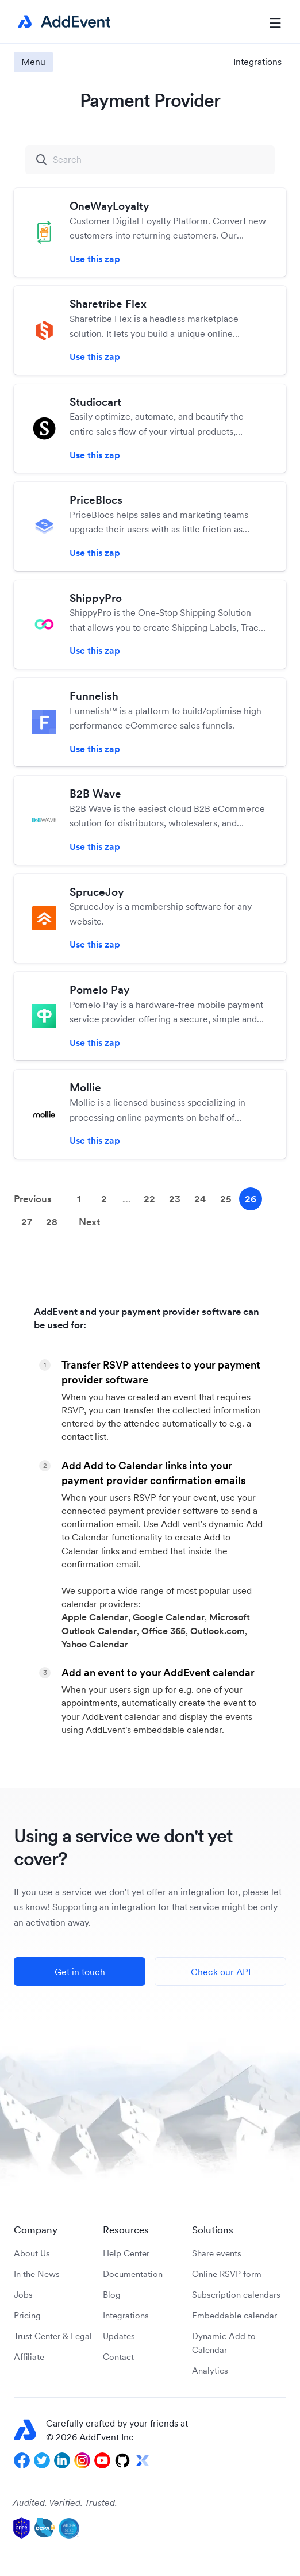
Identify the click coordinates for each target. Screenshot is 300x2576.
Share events (216, 2253)
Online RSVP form (226, 2273)
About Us (32, 2253)
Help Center (126, 2253)
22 (149, 1199)
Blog (112, 2294)
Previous (33, 1199)
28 (51, 1222)
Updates (119, 2335)
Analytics (210, 2370)
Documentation (133, 2273)
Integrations (257, 61)
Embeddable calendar (234, 2315)
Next (89, 1222)
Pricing (27, 2315)
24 (200, 1199)
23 (174, 1199)
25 (225, 1199)
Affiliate (29, 2356)
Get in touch (80, 1971)
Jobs (23, 2294)
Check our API (221, 1971)
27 (26, 1222)
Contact (118, 2356)
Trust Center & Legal (53, 2335)
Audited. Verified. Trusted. (65, 2502)
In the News (37, 2273)
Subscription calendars (236, 2294)
